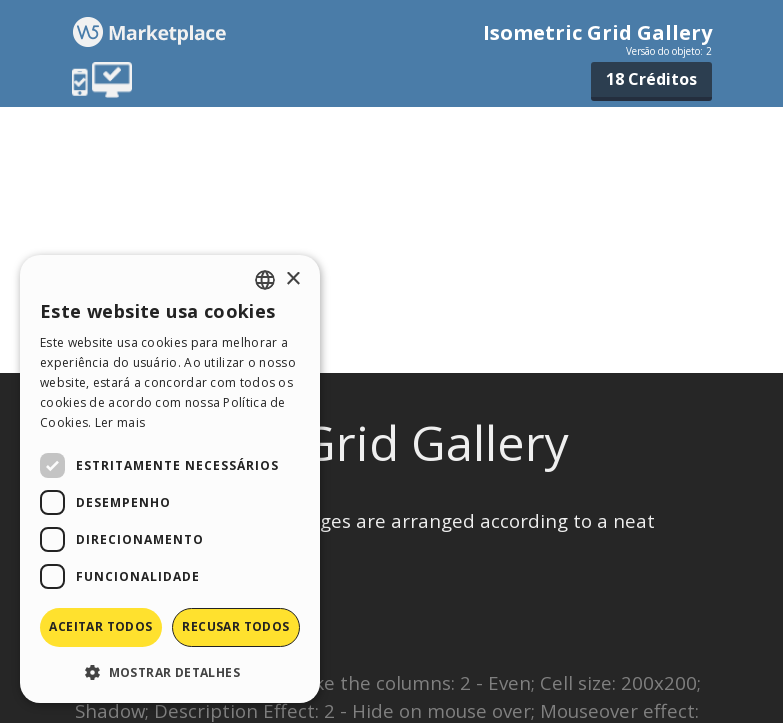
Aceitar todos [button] (100, 626)
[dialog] (170, 479)
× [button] (292, 279)
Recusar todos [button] (235, 626)
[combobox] (265, 280)
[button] (170, 671)
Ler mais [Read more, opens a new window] (120, 422)
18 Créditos (651, 79)
